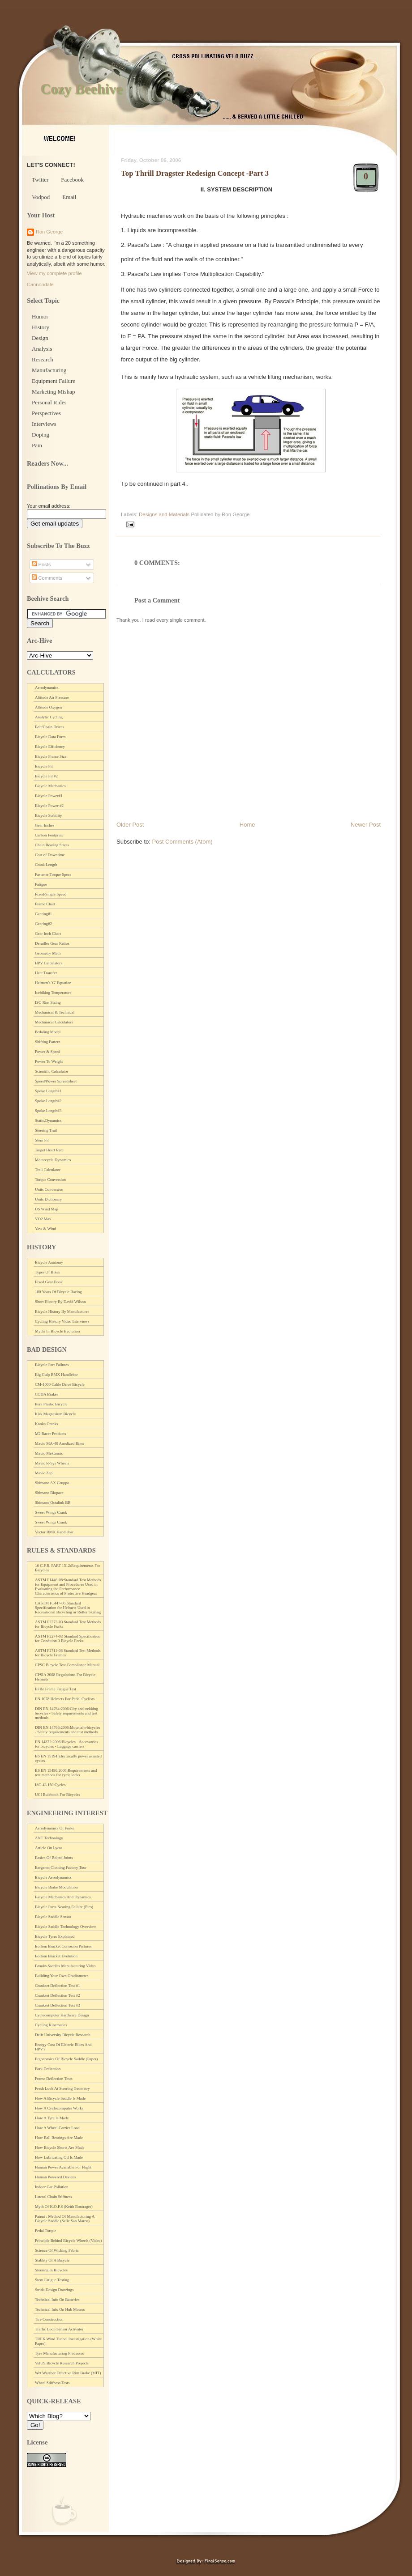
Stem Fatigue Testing (52, 2280)
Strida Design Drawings (54, 2289)
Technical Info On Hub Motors (60, 2309)
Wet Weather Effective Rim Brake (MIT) (68, 2373)
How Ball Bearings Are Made (59, 2137)
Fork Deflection (47, 2069)
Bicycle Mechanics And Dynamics (63, 1897)
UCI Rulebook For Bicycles (57, 1794)
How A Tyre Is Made (52, 2118)
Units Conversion (49, 1189)
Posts (41, 564)
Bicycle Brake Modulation (56, 1887)
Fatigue (41, 884)
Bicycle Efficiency (50, 746)
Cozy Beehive (81, 89)
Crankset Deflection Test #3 (57, 2005)
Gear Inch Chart (48, 933)
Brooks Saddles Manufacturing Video (65, 1966)
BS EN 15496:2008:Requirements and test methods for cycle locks (66, 1772)
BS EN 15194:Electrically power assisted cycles (68, 1758)
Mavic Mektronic (49, 1453)
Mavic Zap (43, 1473)
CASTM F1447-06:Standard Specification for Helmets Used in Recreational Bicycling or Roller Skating (68, 1607)
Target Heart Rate (49, 1150)
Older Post (130, 824)
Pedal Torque (45, 2230)
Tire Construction (49, 2319)
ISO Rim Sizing (48, 1002)
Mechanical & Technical (54, 1012)
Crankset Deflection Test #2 (57, 1995)
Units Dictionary (48, 1199)
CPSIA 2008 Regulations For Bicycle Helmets (65, 1676)
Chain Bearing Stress (52, 845)
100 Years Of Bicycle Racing (58, 1292)
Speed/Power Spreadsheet (56, 1081)
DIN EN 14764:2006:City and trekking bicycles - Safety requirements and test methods (66, 1713)
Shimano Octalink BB (53, 1502)
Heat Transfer (46, 973)
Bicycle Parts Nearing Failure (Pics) (64, 1907)
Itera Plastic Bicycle (51, 1404)
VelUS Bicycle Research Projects (62, 2363)
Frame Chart (45, 904)
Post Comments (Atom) (182, 841)
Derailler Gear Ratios (52, 943)
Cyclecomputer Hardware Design (62, 2015)
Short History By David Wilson (60, 1301)
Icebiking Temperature (53, 992)
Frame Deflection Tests (54, 2078)
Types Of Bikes (47, 1272)
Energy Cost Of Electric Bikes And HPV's (63, 2046)
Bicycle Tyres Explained (54, 1936)
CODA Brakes (46, 1394)
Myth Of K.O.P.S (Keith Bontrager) (64, 2206)
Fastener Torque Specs (53, 874)
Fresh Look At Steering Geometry (62, 2088)
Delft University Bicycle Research (62, 2035)
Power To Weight (49, 1061)
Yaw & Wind (45, 1228)
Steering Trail (46, 1130)
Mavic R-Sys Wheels (52, 1463)
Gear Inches (44, 825)
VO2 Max (43, 1219)
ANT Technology (49, 1838)
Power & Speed (47, 1051)
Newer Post (366, 824)
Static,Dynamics (48, 1120)
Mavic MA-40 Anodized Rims (59, 1443)
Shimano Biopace (49, 1492)
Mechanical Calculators (54, 1022)
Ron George (49, 231)
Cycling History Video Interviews (62, 1321)
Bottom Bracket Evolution (56, 1956)
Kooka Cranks (46, 1424)
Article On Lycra (48, 1848)
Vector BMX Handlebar (54, 1532)
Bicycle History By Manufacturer (62, 1311)
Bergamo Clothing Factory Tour (60, 1867)
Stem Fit (42, 1140)
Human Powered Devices (55, 2177)
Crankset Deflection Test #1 (57, 1985)
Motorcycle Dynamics (53, 1160)
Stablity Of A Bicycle (52, 2260)
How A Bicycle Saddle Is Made (60, 2098)
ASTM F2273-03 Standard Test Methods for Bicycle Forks (68, 1624)
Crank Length (46, 864)
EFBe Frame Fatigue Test (55, 1689)
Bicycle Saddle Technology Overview (65, 1926)
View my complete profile (54, 273)
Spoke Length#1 (48, 1091)
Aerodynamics (46, 687)
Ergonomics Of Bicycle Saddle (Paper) (66, 2059)
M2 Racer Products (50, 1433)
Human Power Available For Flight (63, 2167)
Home (247, 824)
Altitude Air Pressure (52, 697)
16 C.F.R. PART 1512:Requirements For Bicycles (67, 1567)
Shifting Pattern (47, 1042)
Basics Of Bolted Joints (54, 1857)
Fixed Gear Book (49, 1282)
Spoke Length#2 (48, 1101)
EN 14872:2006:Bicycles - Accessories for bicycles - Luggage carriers (66, 1744)
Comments (47, 578)
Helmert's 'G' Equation (53, 982)
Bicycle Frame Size (50, 756)
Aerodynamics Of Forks (54, 1828)
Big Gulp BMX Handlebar (56, 1374)
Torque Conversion (50, 1179)
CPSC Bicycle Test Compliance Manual (67, 1665)
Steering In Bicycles (51, 2270)
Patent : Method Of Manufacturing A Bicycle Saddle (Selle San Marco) (64, 2218)
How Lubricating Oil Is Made (59, 2157)
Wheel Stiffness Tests (52, 2383)
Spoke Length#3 (48, 1110)
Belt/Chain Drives (49, 727)
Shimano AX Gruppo (52, 1483)
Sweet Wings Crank (51, 1512)
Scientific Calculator (51, 1071)
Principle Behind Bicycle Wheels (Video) (68, 2240)
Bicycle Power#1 (49, 796)
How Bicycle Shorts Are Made (59, 2147)
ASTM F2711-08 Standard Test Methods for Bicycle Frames (68, 1652)
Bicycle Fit (44, 766)
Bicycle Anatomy (49, 1262)
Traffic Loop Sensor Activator (59, 2329)
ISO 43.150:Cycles (50, 1784)
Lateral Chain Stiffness (53, 2196)
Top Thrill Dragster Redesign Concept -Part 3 (195, 173)
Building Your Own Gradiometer (61, 1975)
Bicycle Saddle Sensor (53, 1916)
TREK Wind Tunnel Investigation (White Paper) (68, 2341)
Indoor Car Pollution (52, 2187)
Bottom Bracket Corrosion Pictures (63, 1946)
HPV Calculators (48, 963)
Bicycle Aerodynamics (53, 1877)
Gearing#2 (43, 923)
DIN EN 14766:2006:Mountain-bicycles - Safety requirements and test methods (67, 1729)
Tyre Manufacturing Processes (59, 2353)
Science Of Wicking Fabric (57, 2250)
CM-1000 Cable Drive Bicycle (60, 1384)
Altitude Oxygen (48, 707)
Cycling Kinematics (51, 2025)
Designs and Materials (164, 514)
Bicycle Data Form (50, 736)
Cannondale (40, 284)
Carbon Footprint (49, 835)
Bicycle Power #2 (49, 805)
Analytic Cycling (49, 717)
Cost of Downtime (50, 855)
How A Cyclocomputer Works (59, 2108)
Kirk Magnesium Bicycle (55, 1414)
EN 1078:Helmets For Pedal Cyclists (64, 1699)
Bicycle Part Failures (52, 1364)
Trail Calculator (47, 1169)
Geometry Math (47, 953)
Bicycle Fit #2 (46, 776)
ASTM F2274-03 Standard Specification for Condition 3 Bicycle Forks (67, 1638)
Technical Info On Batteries (57, 2299)
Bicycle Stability (48, 815)
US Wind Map (46, 1209)
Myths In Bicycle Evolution (57, 1331)
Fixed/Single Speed (50, 894)
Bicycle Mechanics (50, 786)
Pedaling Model (47, 1032)
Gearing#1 (43, 914)
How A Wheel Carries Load (57, 2128)
